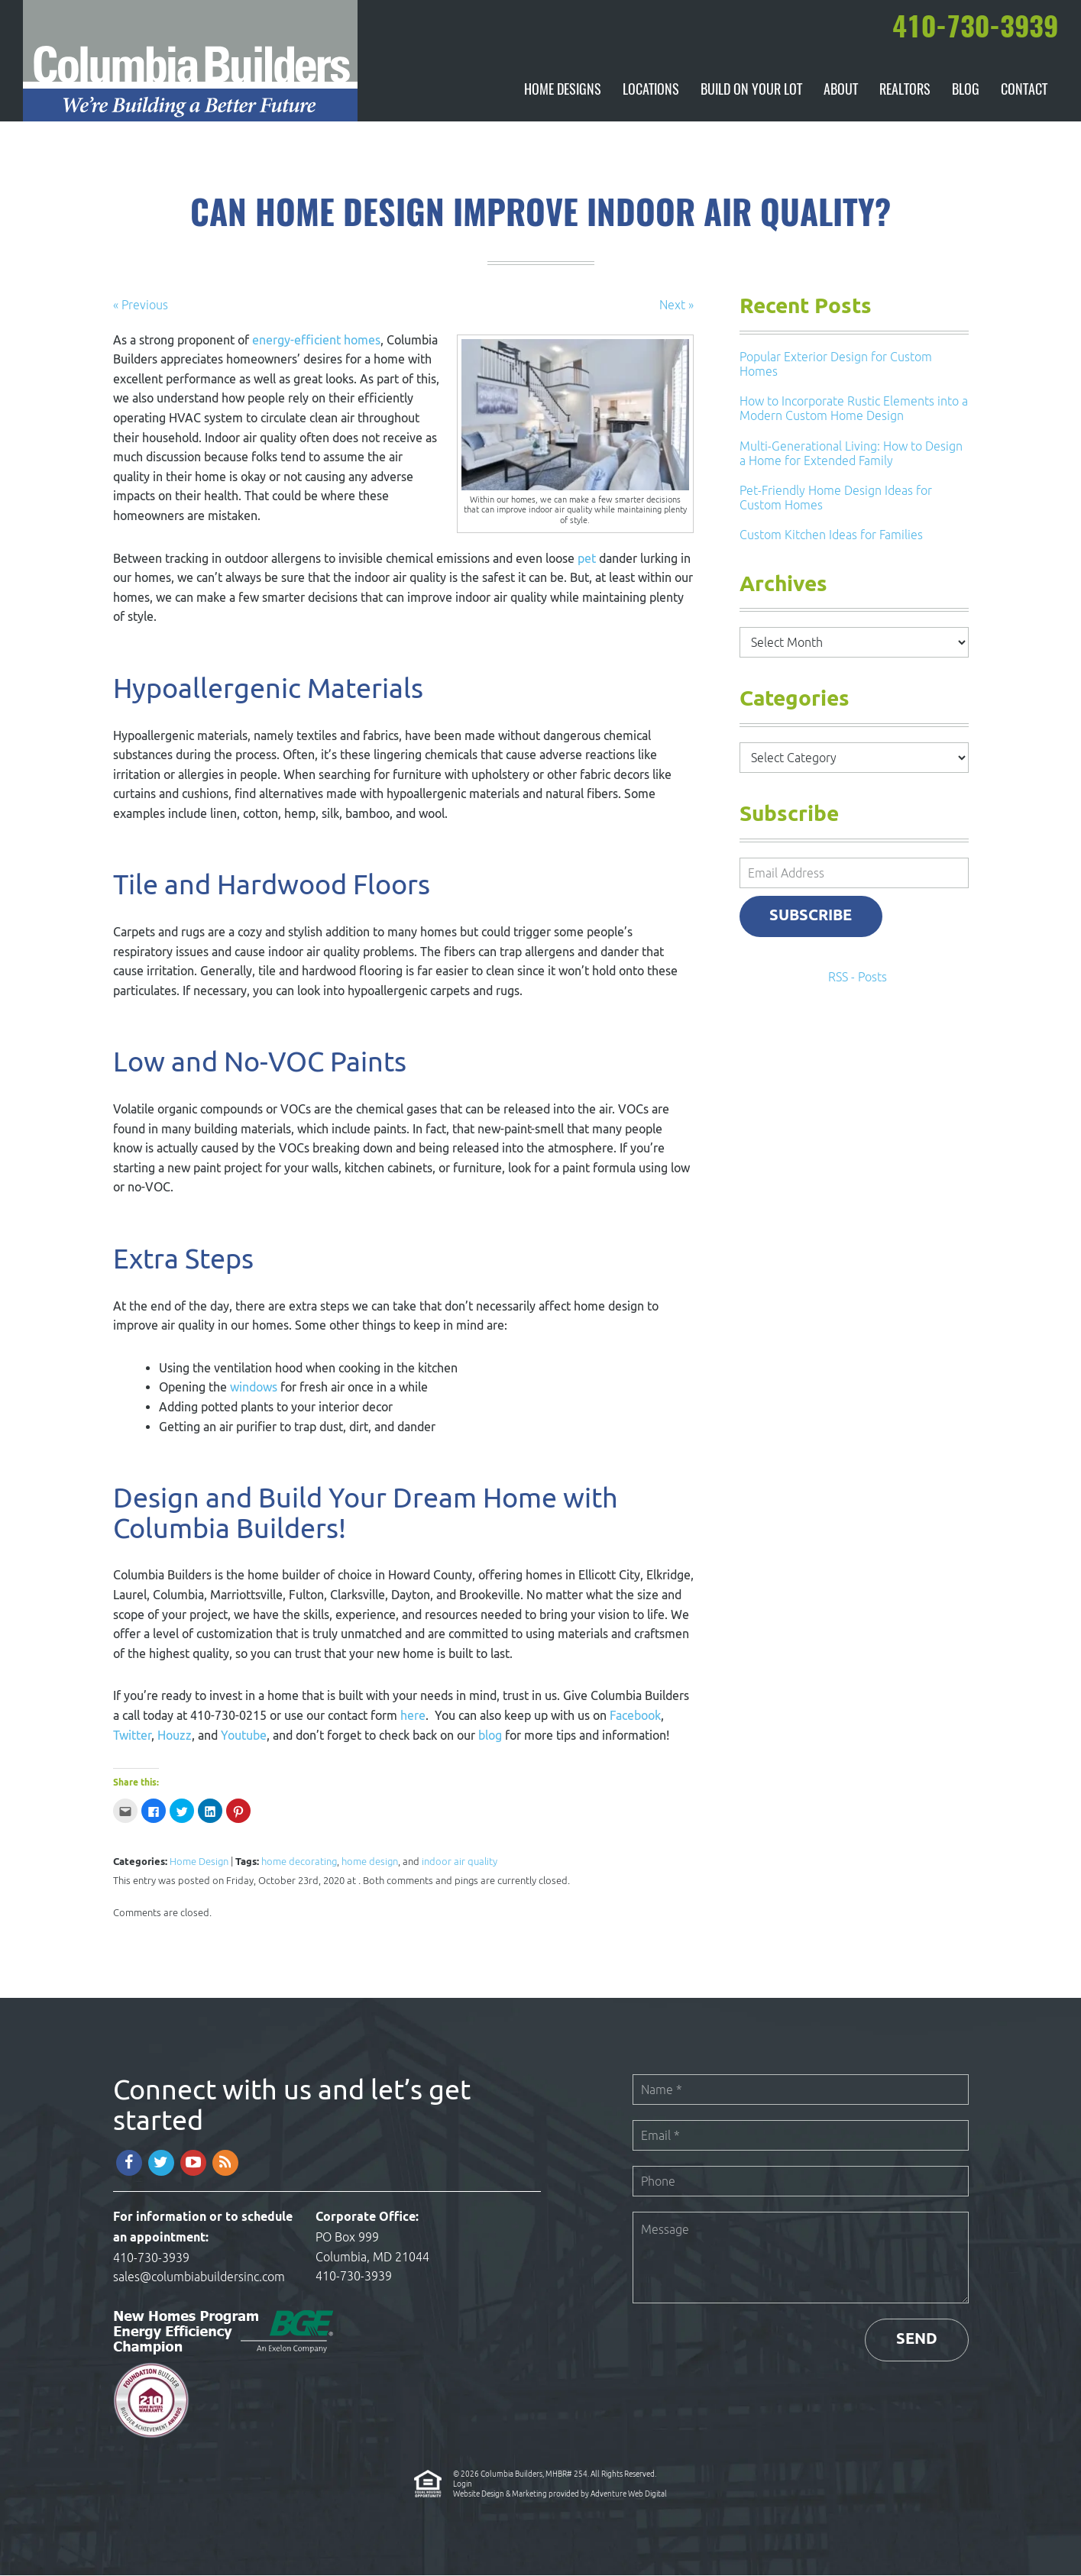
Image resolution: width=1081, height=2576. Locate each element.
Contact (1024, 92)
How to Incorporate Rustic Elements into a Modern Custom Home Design (854, 410)
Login (462, 2484)
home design (369, 1862)
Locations (651, 92)
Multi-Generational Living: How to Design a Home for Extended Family (851, 454)
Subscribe (811, 917)
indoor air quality (459, 1862)
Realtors (905, 92)
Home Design (199, 1862)
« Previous (140, 305)
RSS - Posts (857, 977)
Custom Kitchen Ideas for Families (831, 536)
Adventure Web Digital (629, 2494)
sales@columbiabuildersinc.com (199, 2278)
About (841, 92)
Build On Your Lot (751, 92)
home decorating (299, 1862)
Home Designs (562, 92)
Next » (676, 305)
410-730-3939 (151, 2258)
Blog (965, 92)
